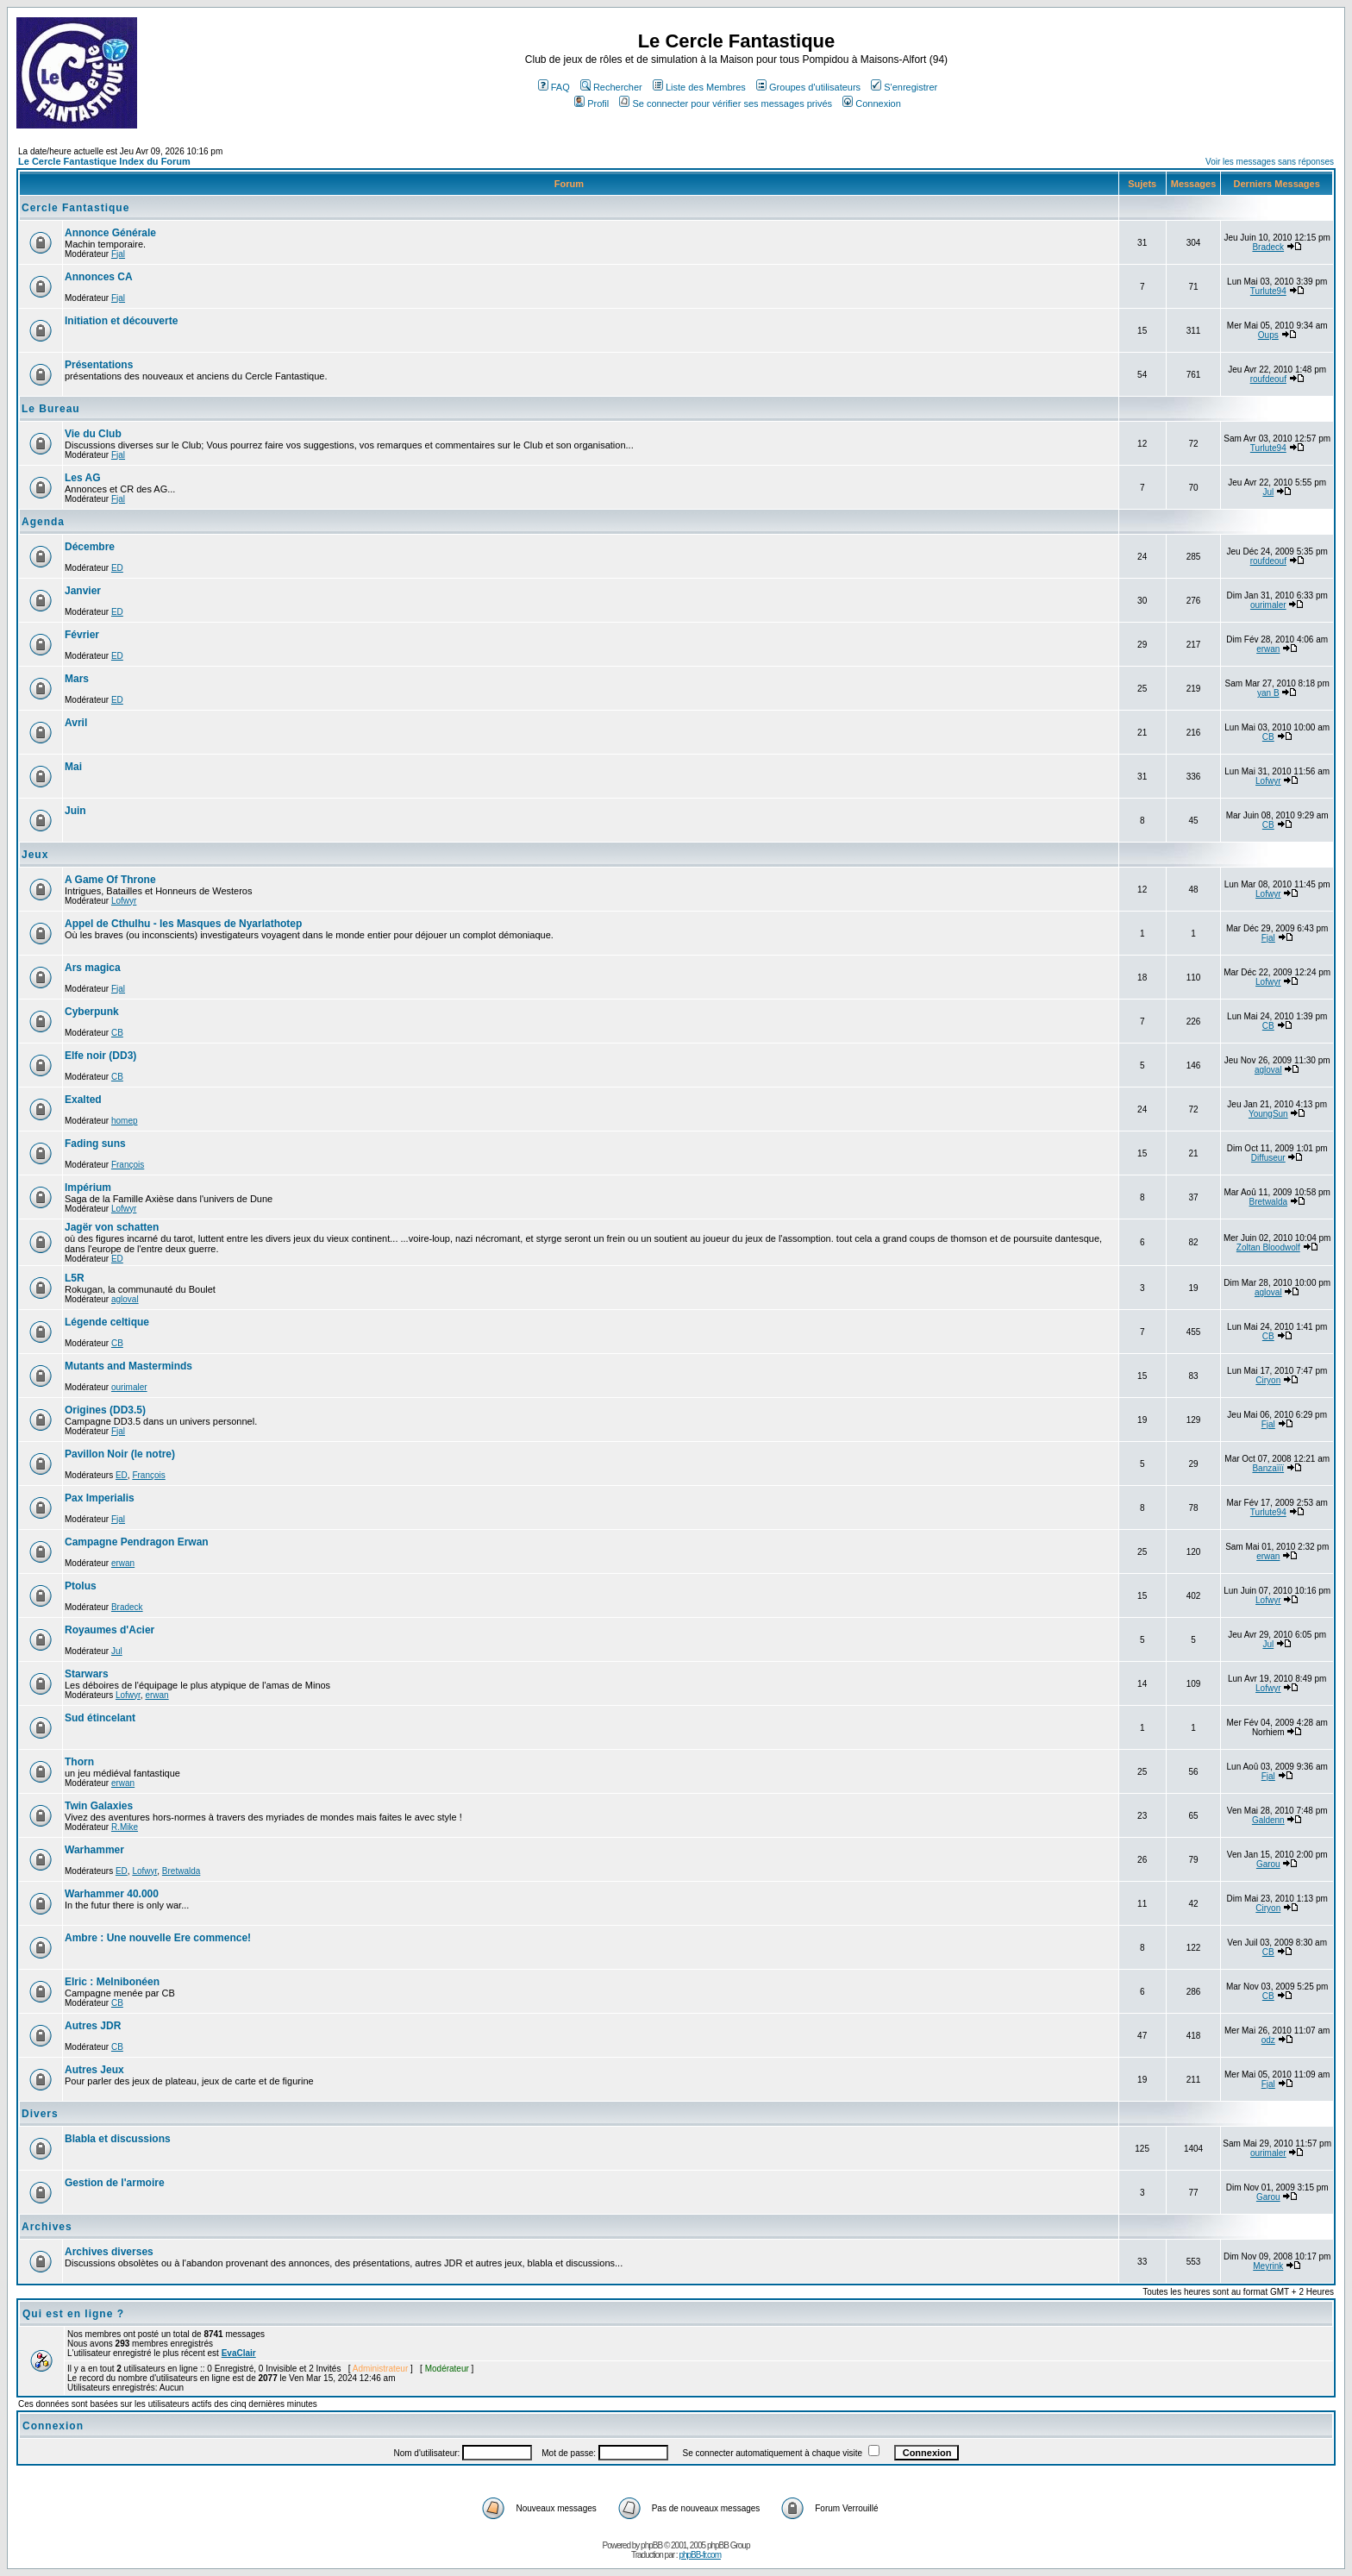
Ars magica (93, 968)
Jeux (35, 855)
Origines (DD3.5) (105, 1410)
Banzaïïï (1268, 1468)
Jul (1268, 492)
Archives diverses (109, 2252)
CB (1268, 737)
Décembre (90, 547)
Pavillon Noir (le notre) (120, 1454)
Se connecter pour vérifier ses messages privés (725, 103)
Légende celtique (107, 1322)
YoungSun (1268, 1114)
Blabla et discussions (118, 2139)
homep (124, 1120)
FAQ (554, 87)
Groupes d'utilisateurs (808, 87)
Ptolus (81, 1586)
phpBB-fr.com (700, 2555)
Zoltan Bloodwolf (1268, 1247)
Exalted (83, 1100)
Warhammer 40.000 (112, 1894)
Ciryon (1267, 1380)
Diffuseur (1268, 1158)
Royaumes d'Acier (109, 1630)
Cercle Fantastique (75, 208)
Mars (77, 679)
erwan (1268, 649)
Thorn (79, 1762)
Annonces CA (99, 277)
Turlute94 (1268, 291)
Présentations (99, 365)
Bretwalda (1268, 1202)
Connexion (871, 103)
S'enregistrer (904, 87)
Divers (40, 2114)
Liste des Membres (699, 87)
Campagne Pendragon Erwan (137, 1542)
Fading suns (95, 1144)
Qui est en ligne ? (73, 2314)
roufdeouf (1268, 379)
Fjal (118, 254)
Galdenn (1268, 1820)
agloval (1268, 1070)
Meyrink (1268, 2266)
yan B (1268, 693)
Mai (73, 767)
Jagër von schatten (112, 1227)
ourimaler (1268, 605)
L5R (74, 1278)
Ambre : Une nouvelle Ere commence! (158, 1938)
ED (117, 568)
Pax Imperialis (100, 1498)
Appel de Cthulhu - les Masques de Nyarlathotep (183, 924)
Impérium (88, 1187)
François (127, 1164)
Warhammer (94, 1850)
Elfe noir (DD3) (100, 1056)
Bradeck (1268, 247)
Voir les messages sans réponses (1269, 161)
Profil (591, 103)
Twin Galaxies (99, 1806)
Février (82, 635)
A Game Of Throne (110, 880)
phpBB (651, 2545)
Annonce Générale (110, 233)
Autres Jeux (94, 2070)
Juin (75, 811)
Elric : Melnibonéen (112, 1982)
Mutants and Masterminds (128, 1366)
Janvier (83, 591)
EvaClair (239, 2353)
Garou (1268, 1864)
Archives (47, 2227)
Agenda (43, 522)
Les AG (83, 478)
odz (1268, 2040)
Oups (1268, 335)
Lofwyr (1267, 781)
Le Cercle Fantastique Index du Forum (104, 161)
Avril (76, 723)
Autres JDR (93, 2026)
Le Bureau (51, 409)
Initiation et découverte (121, 321)
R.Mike (124, 1827)
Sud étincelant (100, 1718)
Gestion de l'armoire (115, 2183)
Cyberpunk (92, 1012)
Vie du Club (93, 434)
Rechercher (611, 87)
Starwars (87, 1674)
